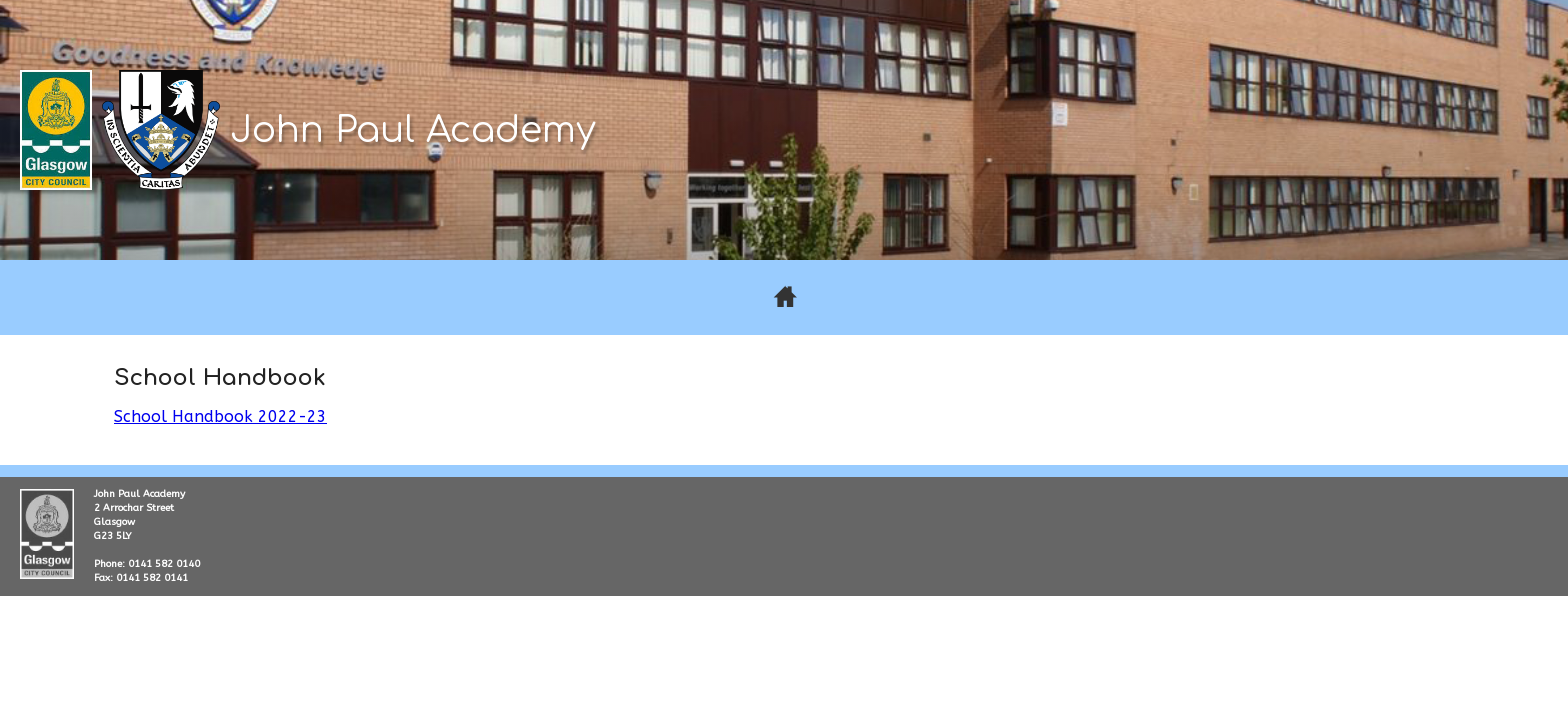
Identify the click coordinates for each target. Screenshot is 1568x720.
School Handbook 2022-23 (220, 416)
